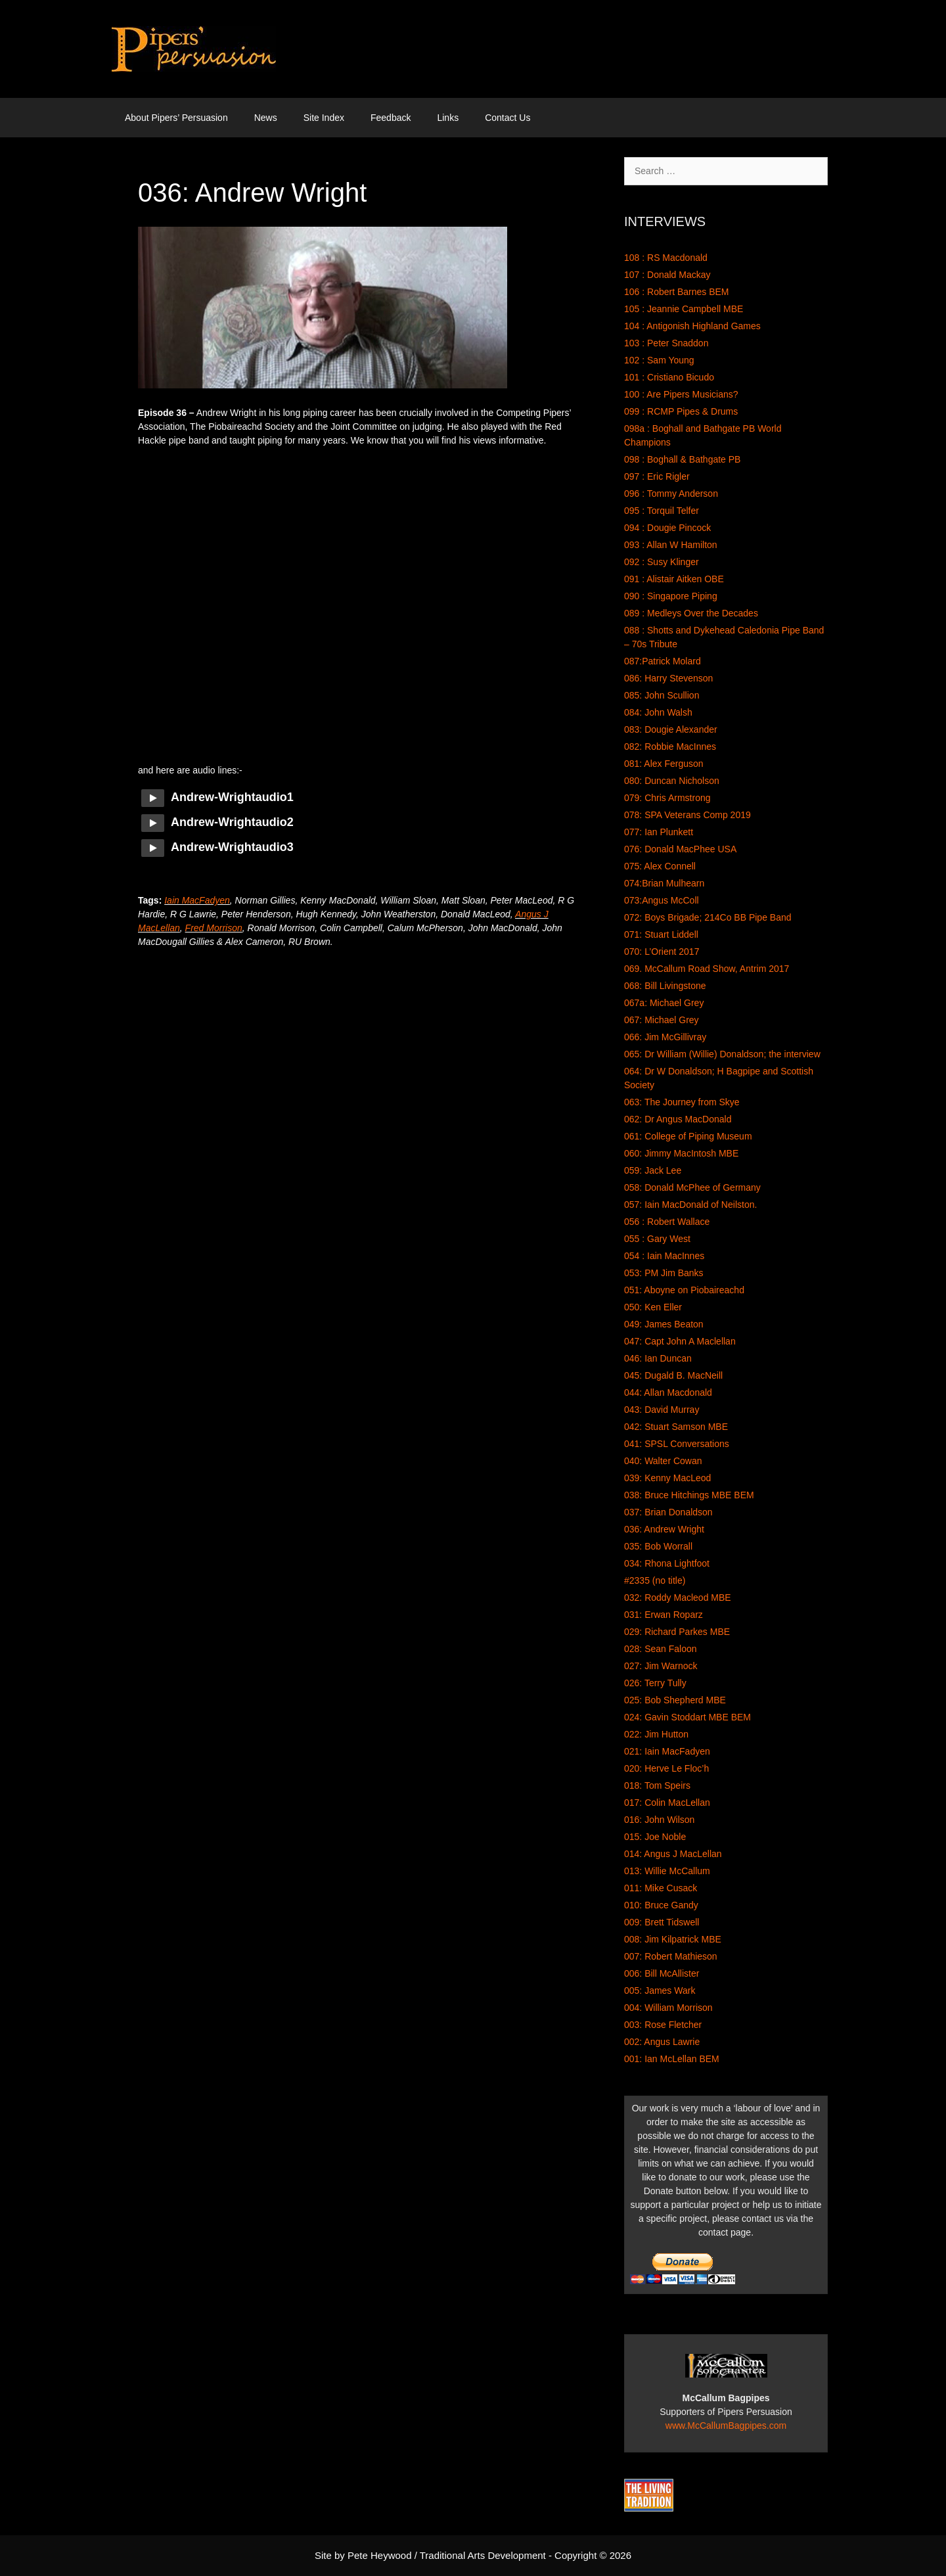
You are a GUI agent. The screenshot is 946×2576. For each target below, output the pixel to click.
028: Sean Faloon (660, 1649)
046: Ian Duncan (658, 1358)
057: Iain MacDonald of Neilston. (690, 1204)
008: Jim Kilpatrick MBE (672, 1939)
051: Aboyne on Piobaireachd (684, 1290)
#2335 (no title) (654, 1580)
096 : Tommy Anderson (671, 493)
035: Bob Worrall (658, 1546)
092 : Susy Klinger (661, 562)
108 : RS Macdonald (666, 257)
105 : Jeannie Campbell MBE (683, 309)
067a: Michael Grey (664, 1003)
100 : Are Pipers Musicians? (681, 394)
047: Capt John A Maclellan (680, 1341)
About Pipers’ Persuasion (176, 117)
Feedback (391, 117)
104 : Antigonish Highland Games (692, 326)
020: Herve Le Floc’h (666, 1768)
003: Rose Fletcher (663, 2024)
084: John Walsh (658, 712)
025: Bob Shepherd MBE (675, 1700)
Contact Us (507, 117)
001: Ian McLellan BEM (671, 2059)
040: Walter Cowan (663, 1461)
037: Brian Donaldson (668, 1512)
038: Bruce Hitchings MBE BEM (689, 1495)
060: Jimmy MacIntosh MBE (681, 1153)
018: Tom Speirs (657, 1785)
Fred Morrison (213, 928)
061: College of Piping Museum (688, 1136)
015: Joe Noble (655, 1836)
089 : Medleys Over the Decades (691, 613)
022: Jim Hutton (656, 1734)
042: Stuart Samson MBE (676, 1426)
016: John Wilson (659, 1819)
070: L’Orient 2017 (661, 951)
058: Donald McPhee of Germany (692, 1187)
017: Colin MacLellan (667, 1802)
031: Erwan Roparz (663, 1614)
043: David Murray (661, 1409)
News (265, 117)
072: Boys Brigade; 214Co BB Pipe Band (708, 917)
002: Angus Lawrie (662, 2041)
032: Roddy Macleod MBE (677, 1597)
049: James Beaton (664, 1324)
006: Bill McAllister (661, 1973)
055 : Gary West (657, 1238)
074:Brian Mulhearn (664, 883)
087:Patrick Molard (662, 661)
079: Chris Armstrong (667, 798)
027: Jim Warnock (661, 1666)
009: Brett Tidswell (661, 1922)
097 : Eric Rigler (657, 476)
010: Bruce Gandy (661, 1905)
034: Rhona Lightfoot (667, 1563)
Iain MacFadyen (197, 900)
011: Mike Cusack (660, 1888)
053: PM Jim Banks (664, 1273)
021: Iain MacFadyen (667, 1751)
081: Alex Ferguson (664, 763)
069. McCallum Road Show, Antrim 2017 (706, 968)
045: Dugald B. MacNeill (673, 1375)
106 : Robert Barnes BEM (676, 292)
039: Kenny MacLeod (667, 1478)
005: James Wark (659, 1990)
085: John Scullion (661, 695)
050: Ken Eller (653, 1307)
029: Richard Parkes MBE (677, 1631)
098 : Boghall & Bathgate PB (682, 459)
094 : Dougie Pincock (667, 527)
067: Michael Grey (661, 1020)
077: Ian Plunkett (658, 832)
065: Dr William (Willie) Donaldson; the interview (722, 1054)
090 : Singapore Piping (670, 596)
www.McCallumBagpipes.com (725, 2425)
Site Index (324, 117)
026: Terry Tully (655, 1683)
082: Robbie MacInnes (670, 746)
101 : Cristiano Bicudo (669, 377)
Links (448, 117)
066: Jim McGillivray (665, 1037)
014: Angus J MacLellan (673, 1854)
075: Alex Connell (660, 866)
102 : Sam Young (659, 360)
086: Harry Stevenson (668, 678)
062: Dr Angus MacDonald (677, 1119)
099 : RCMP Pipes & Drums (681, 411)
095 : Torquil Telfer (661, 510)
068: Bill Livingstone (665, 985)
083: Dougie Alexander (670, 729)
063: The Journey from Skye (682, 1102)
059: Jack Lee (652, 1170)
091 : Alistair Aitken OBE (674, 579)
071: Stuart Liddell (661, 934)
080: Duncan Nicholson (671, 780)
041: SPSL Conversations (676, 1443)
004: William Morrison (668, 2007)
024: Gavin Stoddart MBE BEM (687, 1717)
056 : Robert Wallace (667, 1221)
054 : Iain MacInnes (664, 1256)
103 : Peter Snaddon (666, 343)
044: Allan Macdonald (668, 1392)
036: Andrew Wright (664, 1529)
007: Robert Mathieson (670, 1956)
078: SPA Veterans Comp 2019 (687, 815)
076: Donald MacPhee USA (680, 849)
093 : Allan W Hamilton (670, 545)
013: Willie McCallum (667, 1871)
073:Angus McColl (661, 900)
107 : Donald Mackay (667, 274)
